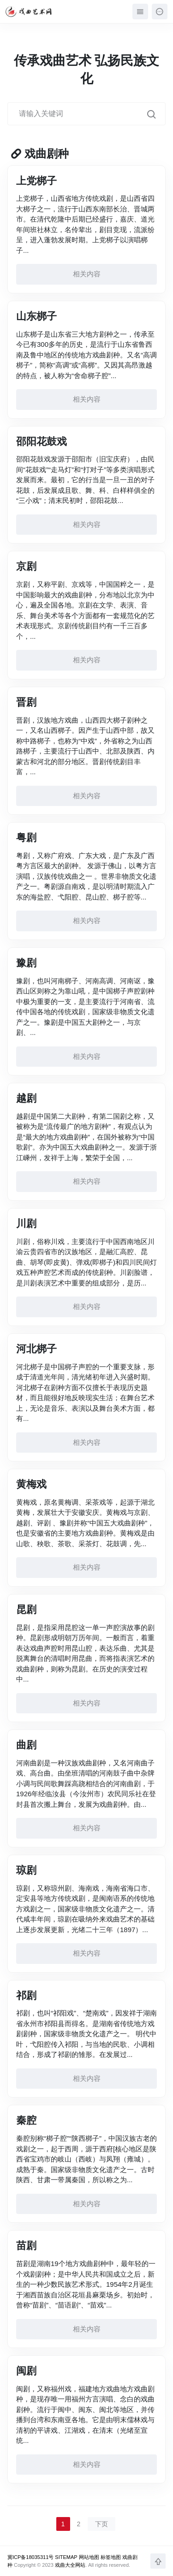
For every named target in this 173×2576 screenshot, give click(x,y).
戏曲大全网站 (70, 2565)
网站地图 (89, 2557)
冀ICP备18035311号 (30, 2557)
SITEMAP (66, 2557)
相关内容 (87, 274)
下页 (101, 2524)
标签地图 (111, 2557)
